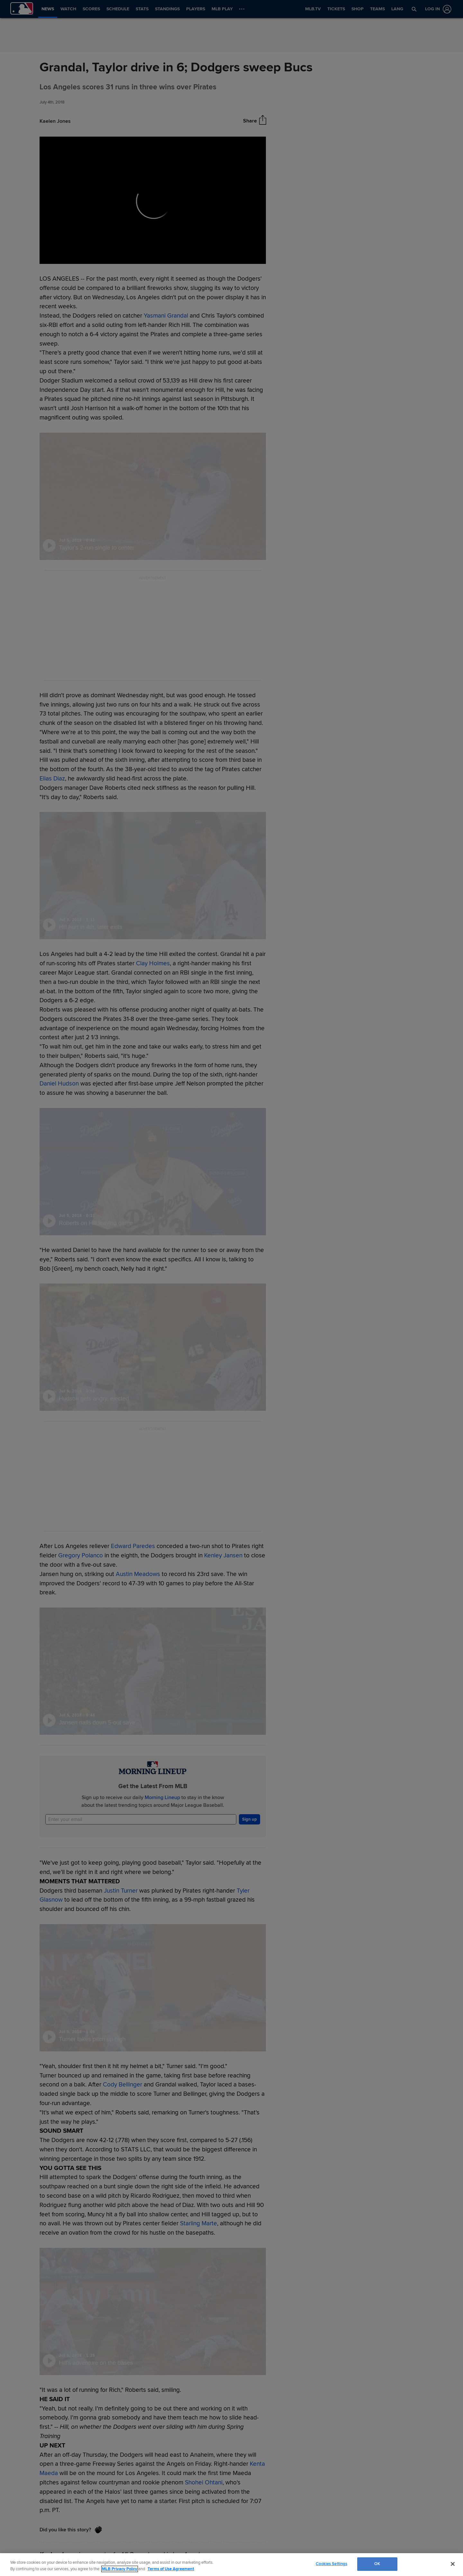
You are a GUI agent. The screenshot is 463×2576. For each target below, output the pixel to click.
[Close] (453, 2564)
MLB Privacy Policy (119, 2568)
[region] (231, 2564)
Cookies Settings (331, 2563)
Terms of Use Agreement (171, 2568)
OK (377, 2563)
